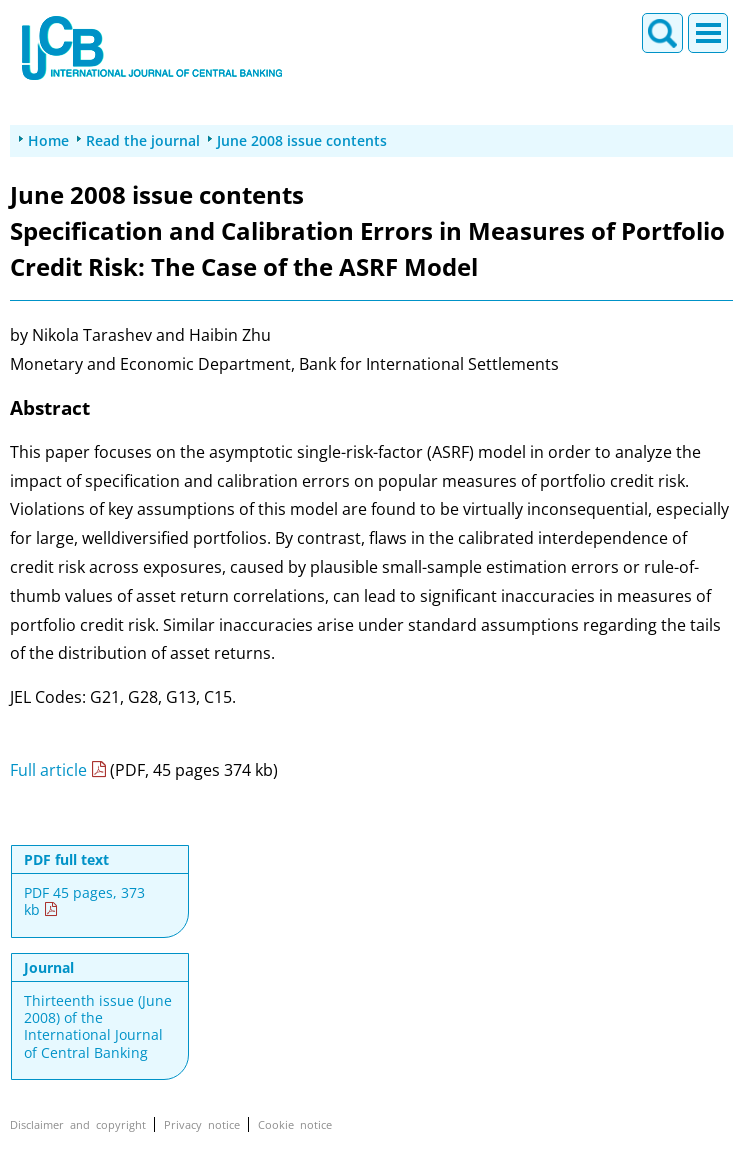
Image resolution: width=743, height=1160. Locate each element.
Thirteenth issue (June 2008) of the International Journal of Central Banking (98, 1026)
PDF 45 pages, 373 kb (84, 901)
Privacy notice (202, 1124)
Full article (48, 770)
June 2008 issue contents (302, 140)
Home (48, 140)
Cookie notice (295, 1124)
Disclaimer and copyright (78, 1124)
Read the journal (143, 140)
